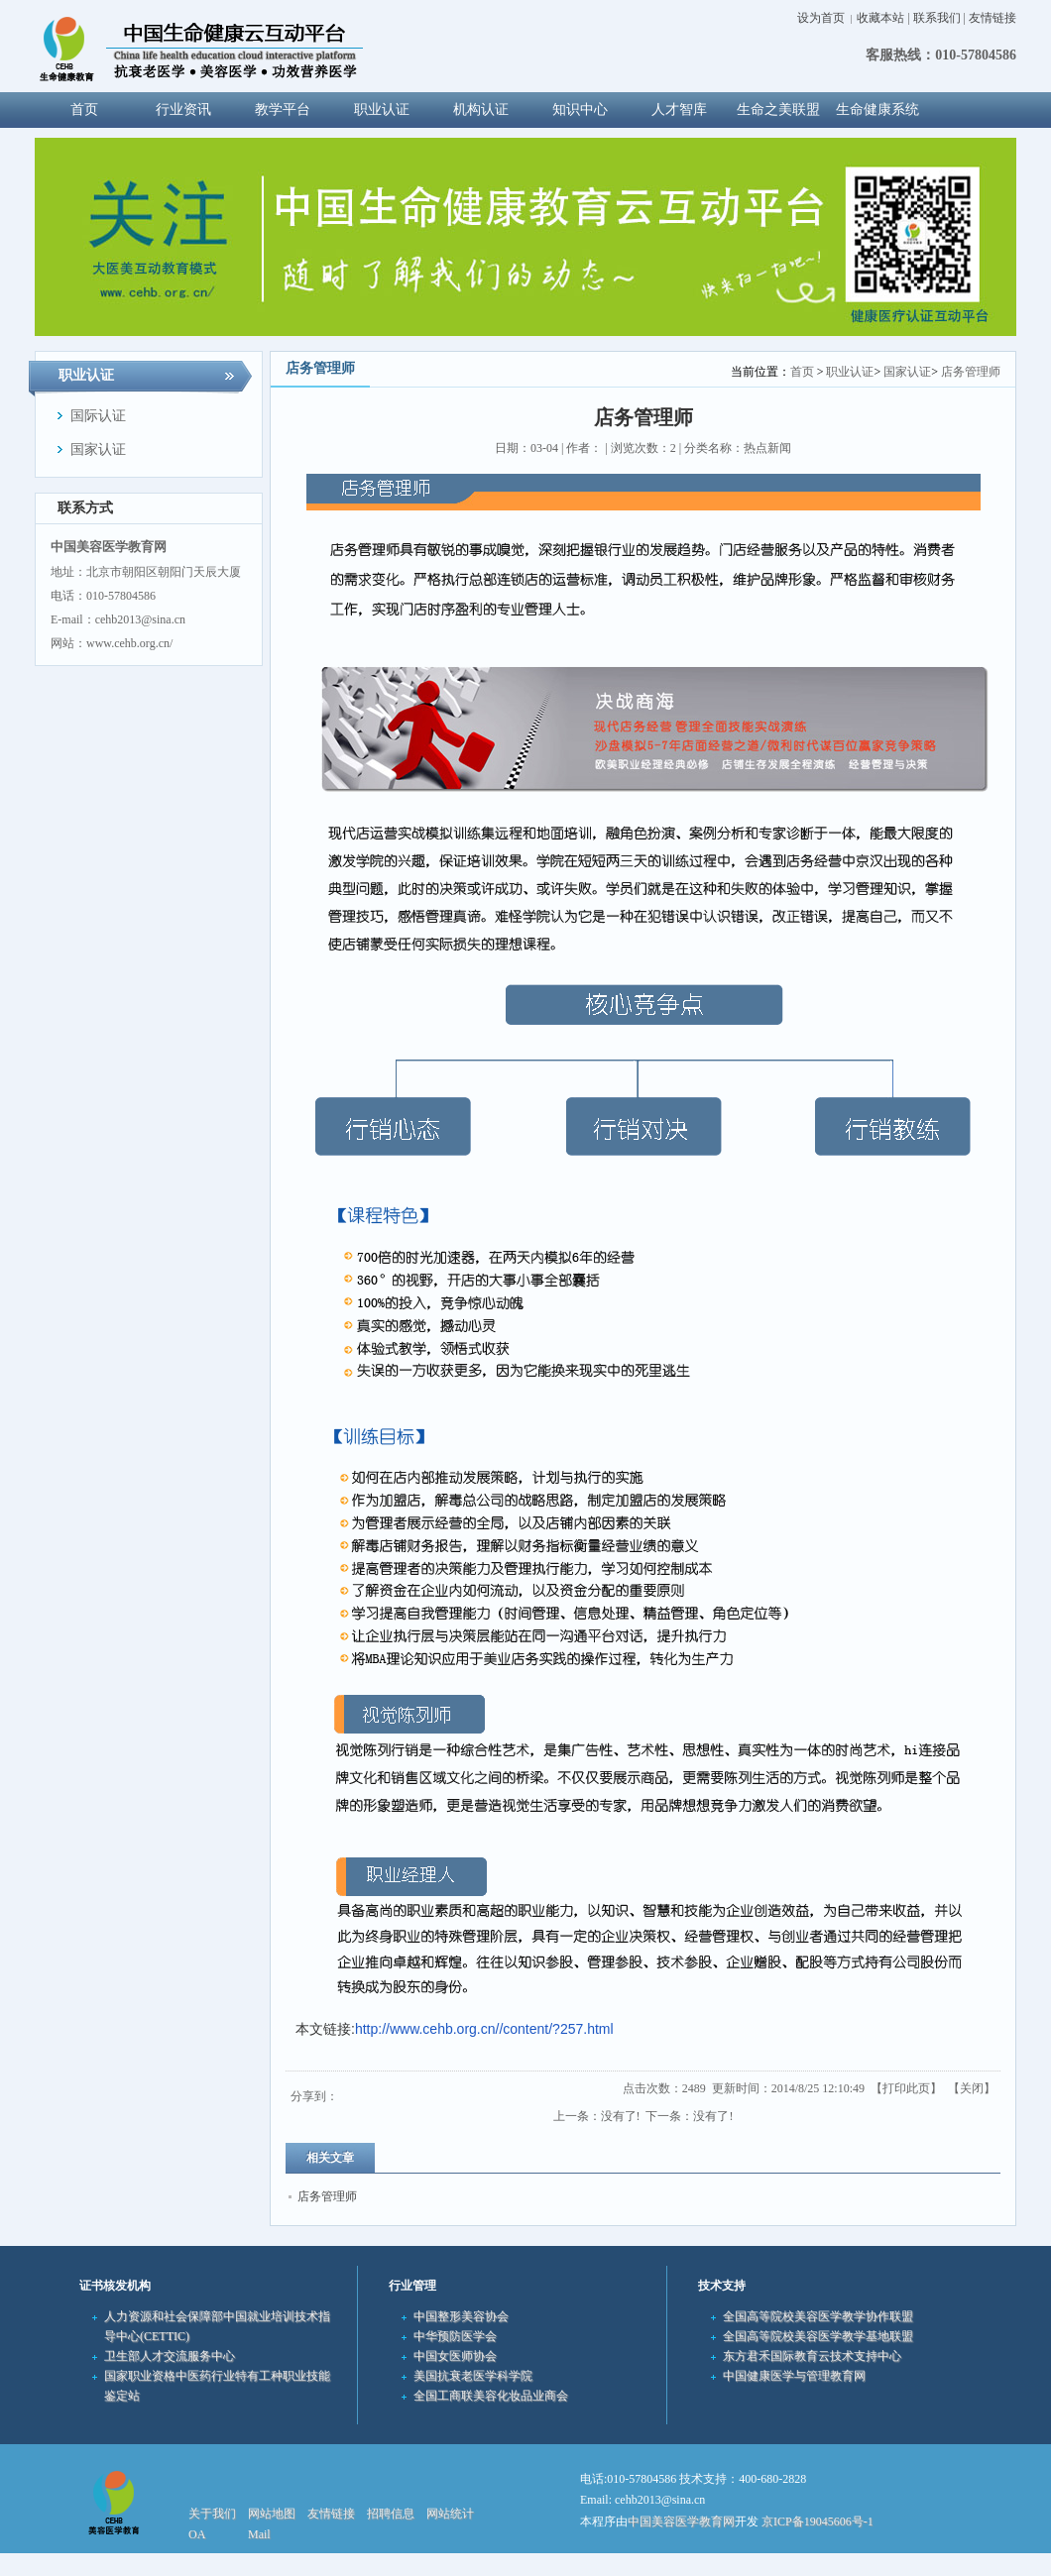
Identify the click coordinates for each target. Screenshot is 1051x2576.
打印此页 (906, 2088)
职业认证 (381, 109)
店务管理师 (970, 372)
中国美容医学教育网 (681, 2521)
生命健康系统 (877, 109)
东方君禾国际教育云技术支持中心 (812, 2356)
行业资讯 (183, 109)
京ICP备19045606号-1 (817, 2521)
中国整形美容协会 (461, 2316)
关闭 (972, 2088)
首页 (802, 372)
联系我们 (937, 18)
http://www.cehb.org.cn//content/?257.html (484, 2029)
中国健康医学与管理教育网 (794, 2376)
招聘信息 (390, 2513)
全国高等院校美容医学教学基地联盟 (818, 2336)
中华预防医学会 (455, 2336)
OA (196, 2534)
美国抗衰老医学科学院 (472, 2376)
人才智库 (679, 109)
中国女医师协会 (455, 2356)
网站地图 (271, 2513)
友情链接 (992, 18)
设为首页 (821, 18)
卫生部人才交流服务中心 (169, 2356)
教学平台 (282, 109)
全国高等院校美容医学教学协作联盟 (818, 2316)
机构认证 (481, 109)
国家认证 (907, 372)
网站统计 (450, 2513)
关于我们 (212, 2513)
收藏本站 (880, 18)
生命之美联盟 (778, 109)
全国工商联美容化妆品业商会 (490, 2396)
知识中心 (580, 109)
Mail (259, 2534)
